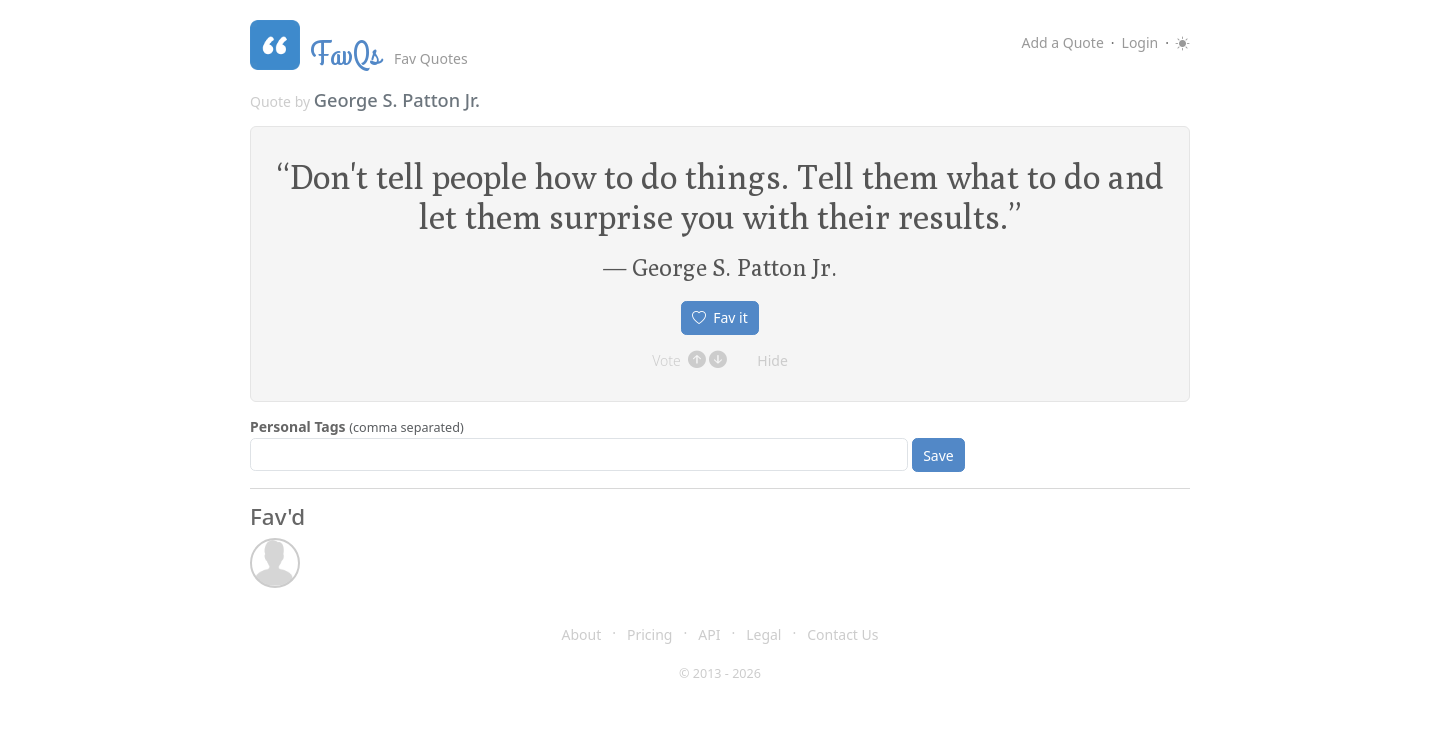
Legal (763, 634)
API (709, 634)
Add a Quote (1062, 42)
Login (1140, 42)
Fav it (720, 317)
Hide (772, 360)
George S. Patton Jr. (397, 100)
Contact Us (842, 634)
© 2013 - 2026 (720, 673)
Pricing (649, 634)
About (582, 634)
